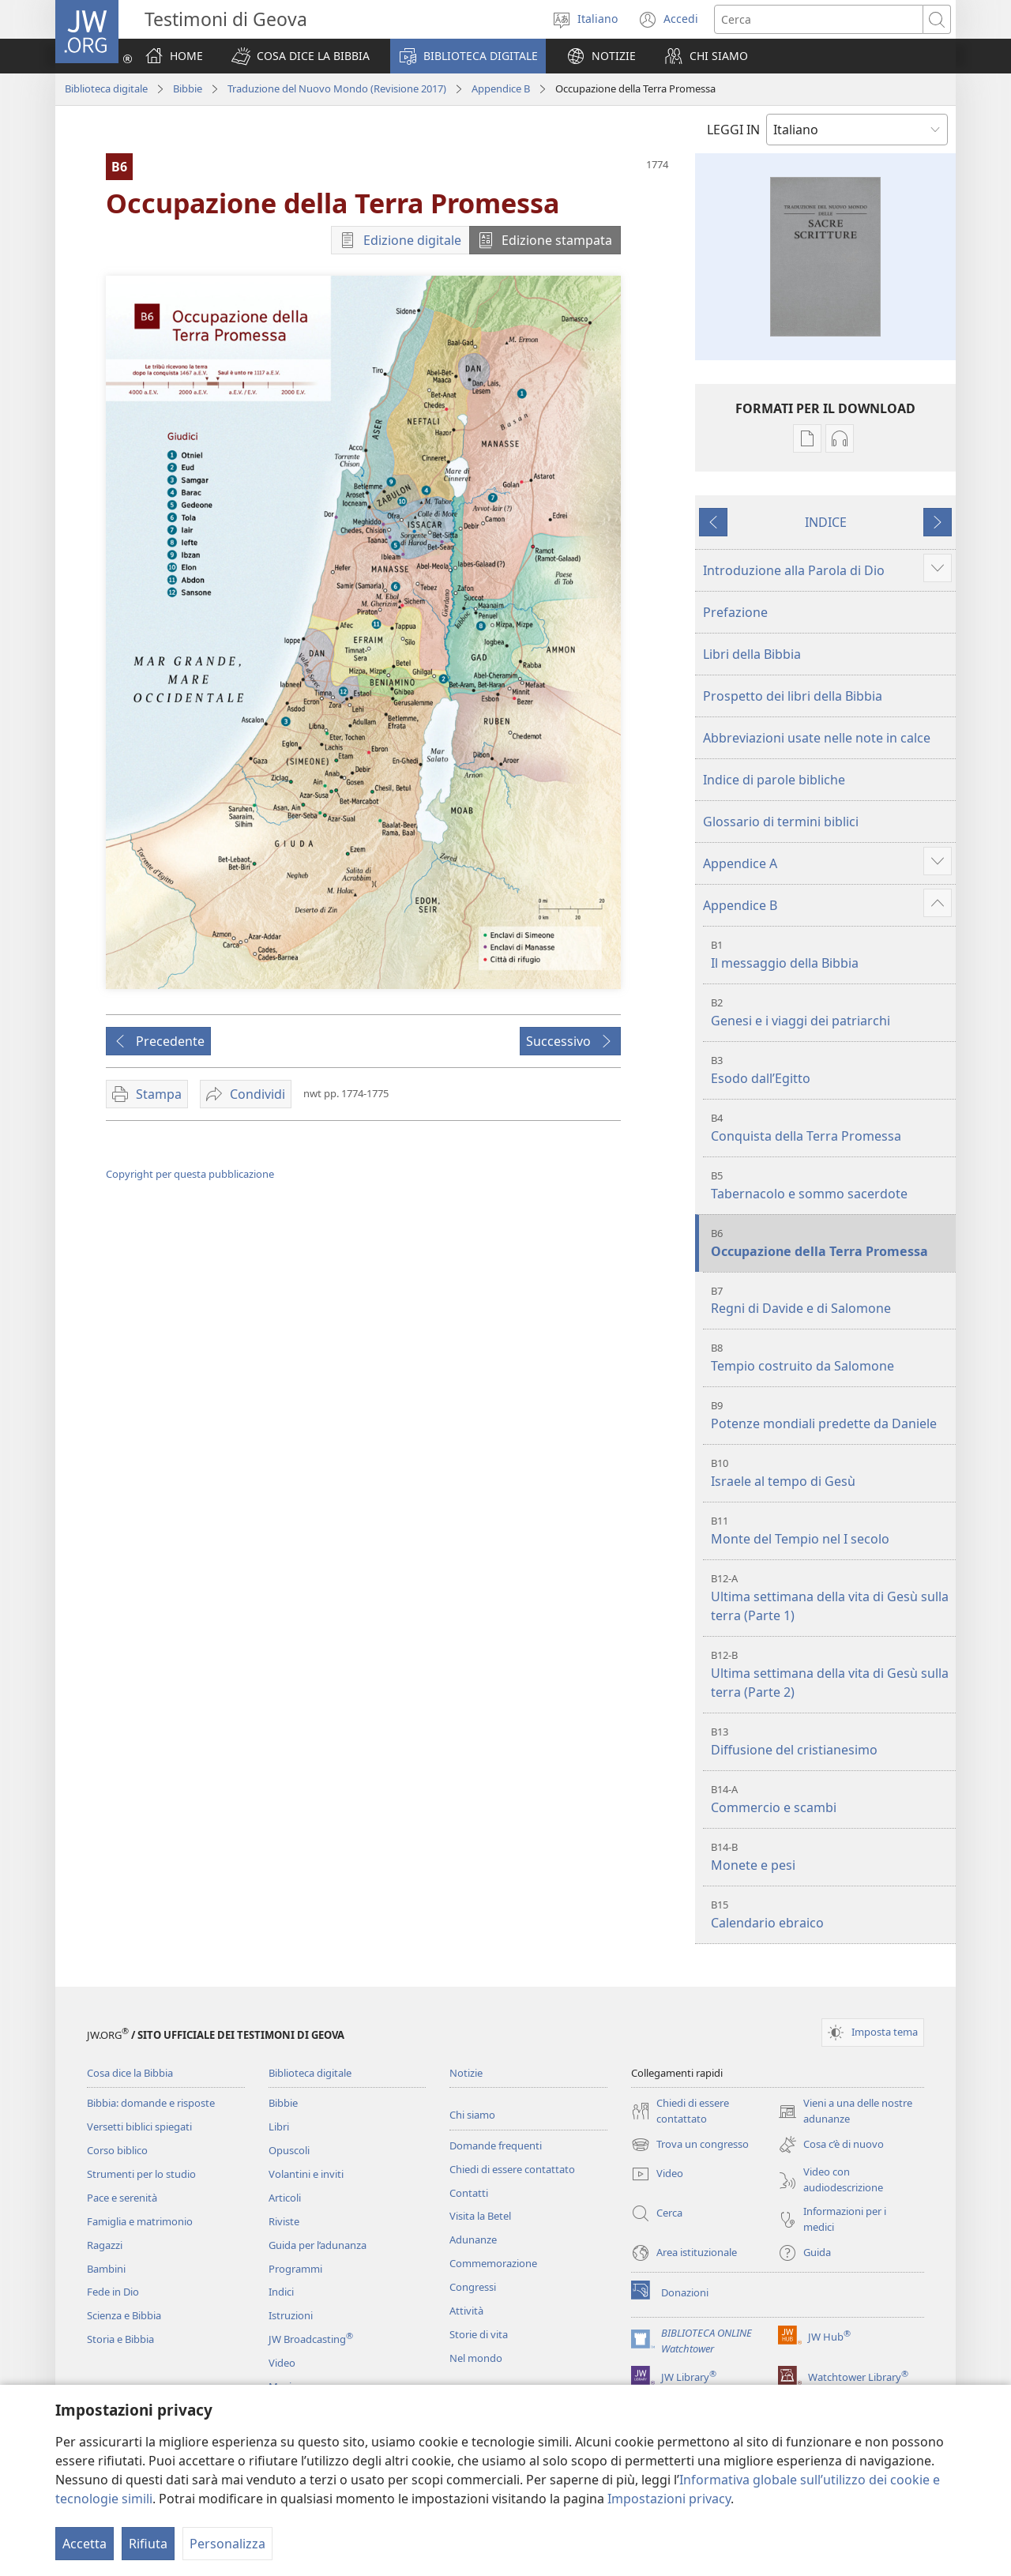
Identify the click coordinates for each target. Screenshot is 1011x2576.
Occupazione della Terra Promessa (831, 1243)
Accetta (84, 2543)
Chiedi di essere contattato (512, 2169)
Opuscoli (289, 2150)
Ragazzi (104, 2245)
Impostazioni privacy (669, 2498)
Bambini (106, 2269)
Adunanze (473, 2239)
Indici (281, 2292)
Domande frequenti (495, 2145)
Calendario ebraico (831, 1914)
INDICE (826, 522)
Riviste (284, 2221)
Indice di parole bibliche (774, 779)
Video (282, 2363)
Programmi (295, 2269)
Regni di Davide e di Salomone (831, 1301)
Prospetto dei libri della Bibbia (792, 696)
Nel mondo (475, 2358)
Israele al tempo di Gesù (831, 1473)
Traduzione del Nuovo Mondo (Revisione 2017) (336, 88)
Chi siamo (472, 2115)
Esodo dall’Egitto (831, 1070)
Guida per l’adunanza (317, 2245)
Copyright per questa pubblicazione (190, 1174)
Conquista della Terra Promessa (831, 1128)
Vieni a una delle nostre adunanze (845, 2111)
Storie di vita (478, 2334)
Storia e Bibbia (120, 2339)
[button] (301, 56)
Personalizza (227, 2543)
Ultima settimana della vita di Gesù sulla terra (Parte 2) (831, 1674)
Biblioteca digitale (106, 88)
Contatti (468, 2193)
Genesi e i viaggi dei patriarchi (831, 1012)
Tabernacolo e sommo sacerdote (831, 1185)
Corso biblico (117, 2150)
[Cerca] (818, 19)
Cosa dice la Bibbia (130, 2073)
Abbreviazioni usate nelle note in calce (816, 737)
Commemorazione (493, 2263)
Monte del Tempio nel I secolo (831, 1530)
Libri (279, 2126)
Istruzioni (291, 2315)
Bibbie (187, 88)
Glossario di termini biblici (781, 821)
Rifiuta (148, 2543)
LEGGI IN (733, 129)
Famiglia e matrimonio (140, 2221)
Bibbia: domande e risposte (151, 2103)
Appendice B (501, 88)
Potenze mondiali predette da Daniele (831, 1415)
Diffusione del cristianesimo (831, 1741)
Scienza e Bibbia (124, 2315)
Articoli (285, 2198)
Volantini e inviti (306, 2174)
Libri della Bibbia (752, 654)
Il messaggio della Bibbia (831, 955)
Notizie (466, 2073)
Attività (466, 2310)
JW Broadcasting (311, 2339)
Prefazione (735, 612)
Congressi (472, 2287)
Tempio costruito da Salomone (831, 1357)
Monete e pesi (831, 1857)
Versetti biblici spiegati (139, 2126)
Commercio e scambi (831, 1799)
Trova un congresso (690, 2144)
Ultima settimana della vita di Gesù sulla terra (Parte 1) (831, 1597)
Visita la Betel (480, 2216)
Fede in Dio (113, 2292)
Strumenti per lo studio (141, 2174)
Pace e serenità (122, 2198)
